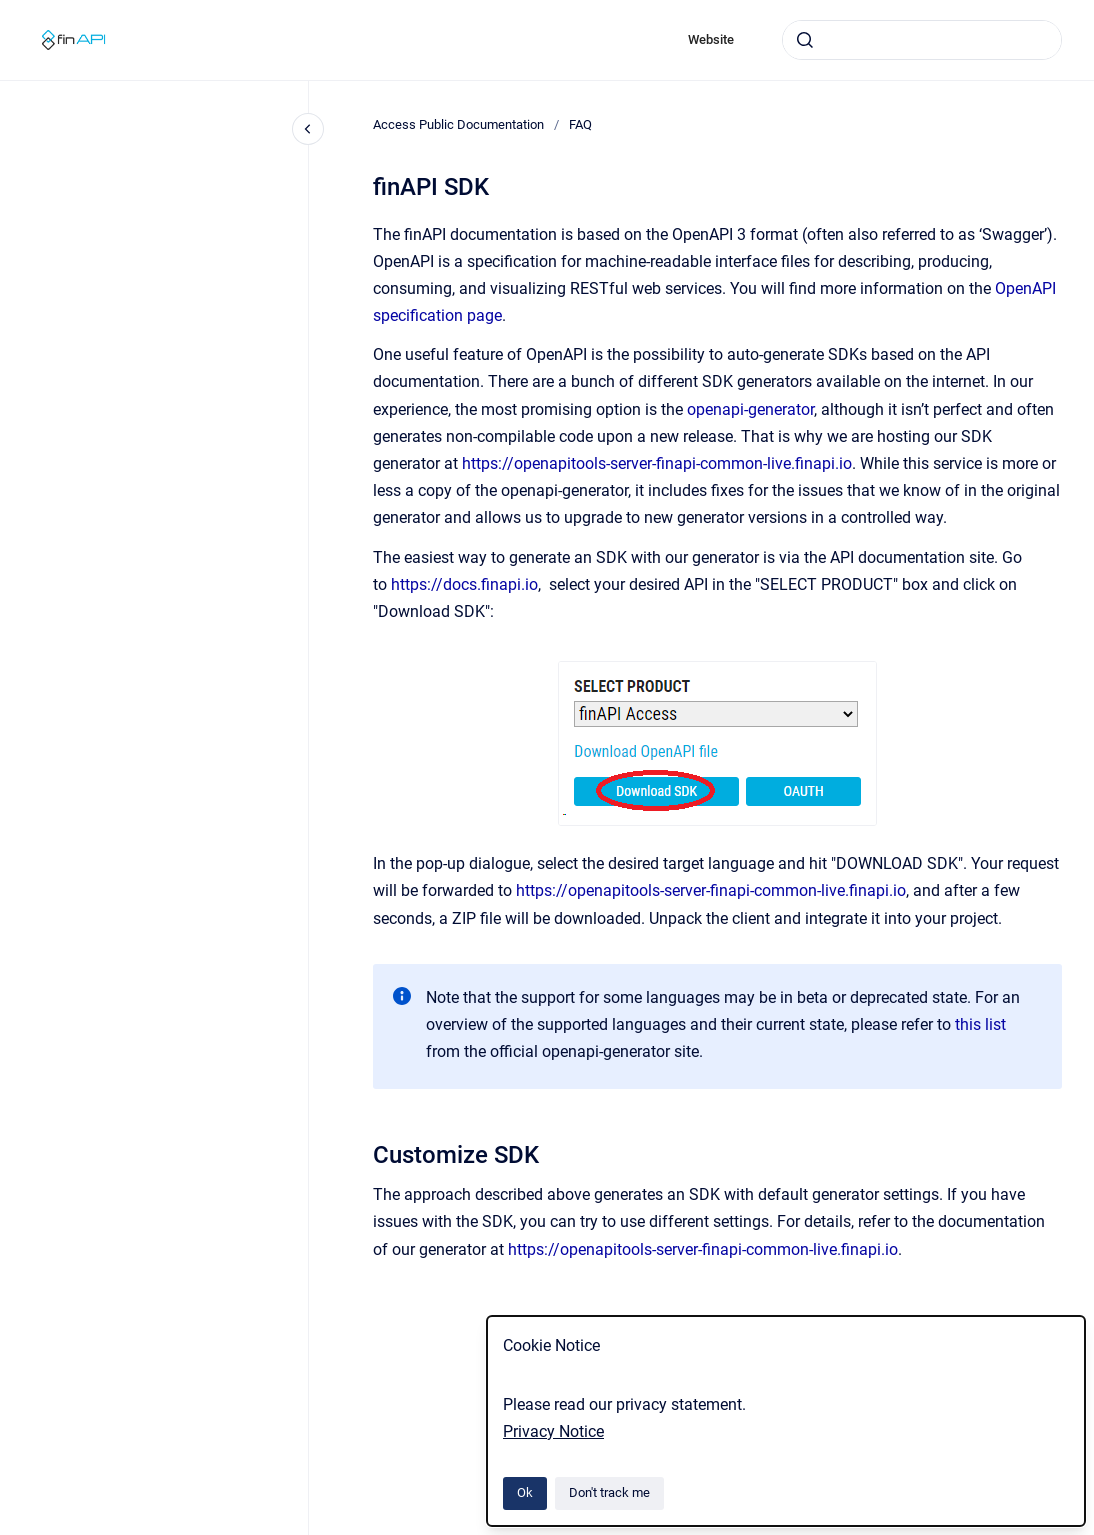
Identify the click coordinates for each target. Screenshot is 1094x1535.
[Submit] (805, 40)
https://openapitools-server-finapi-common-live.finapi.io (657, 463)
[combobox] (922, 40)
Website (711, 39)
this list (980, 1024)
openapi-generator (750, 409)
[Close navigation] (308, 129)
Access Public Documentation (458, 124)
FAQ (580, 124)
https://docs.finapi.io (464, 584)
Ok (525, 1492)
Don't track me (609, 1492)
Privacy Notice (553, 1431)
